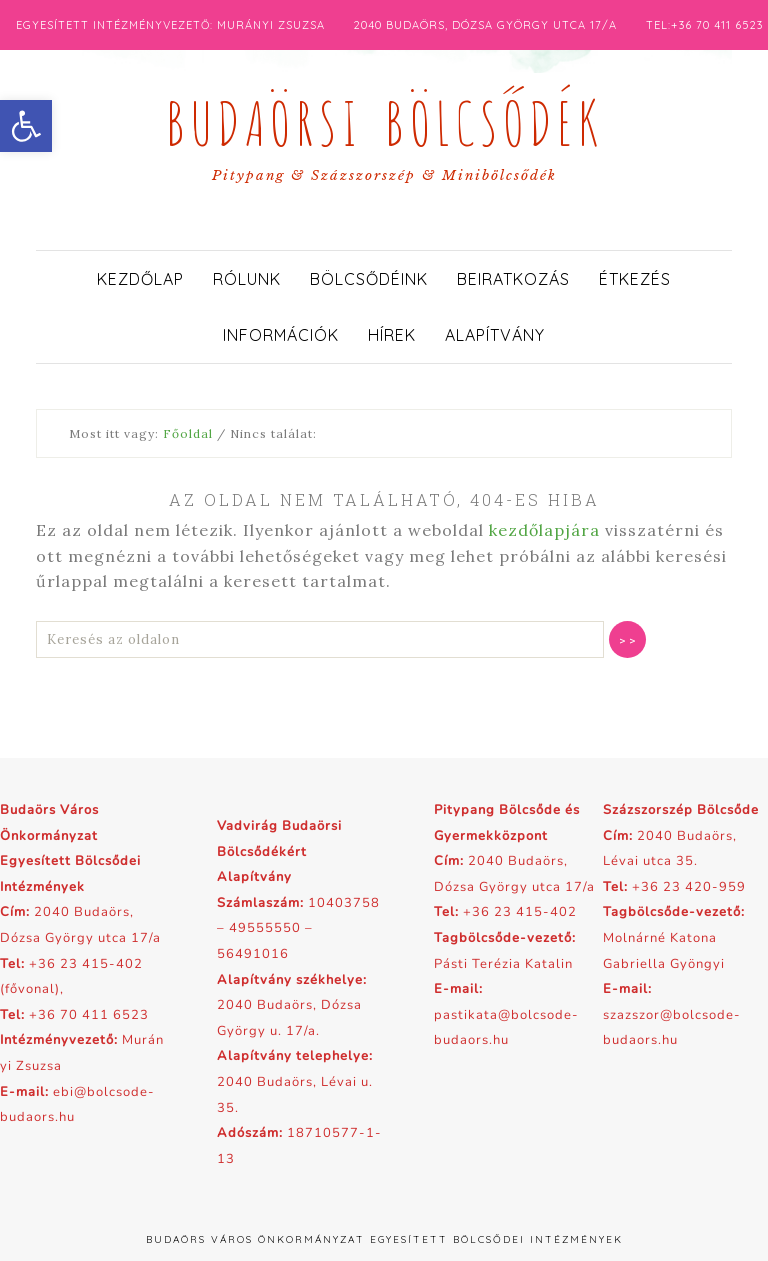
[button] (26, 126)
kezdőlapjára (544, 530)
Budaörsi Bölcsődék (384, 118)
